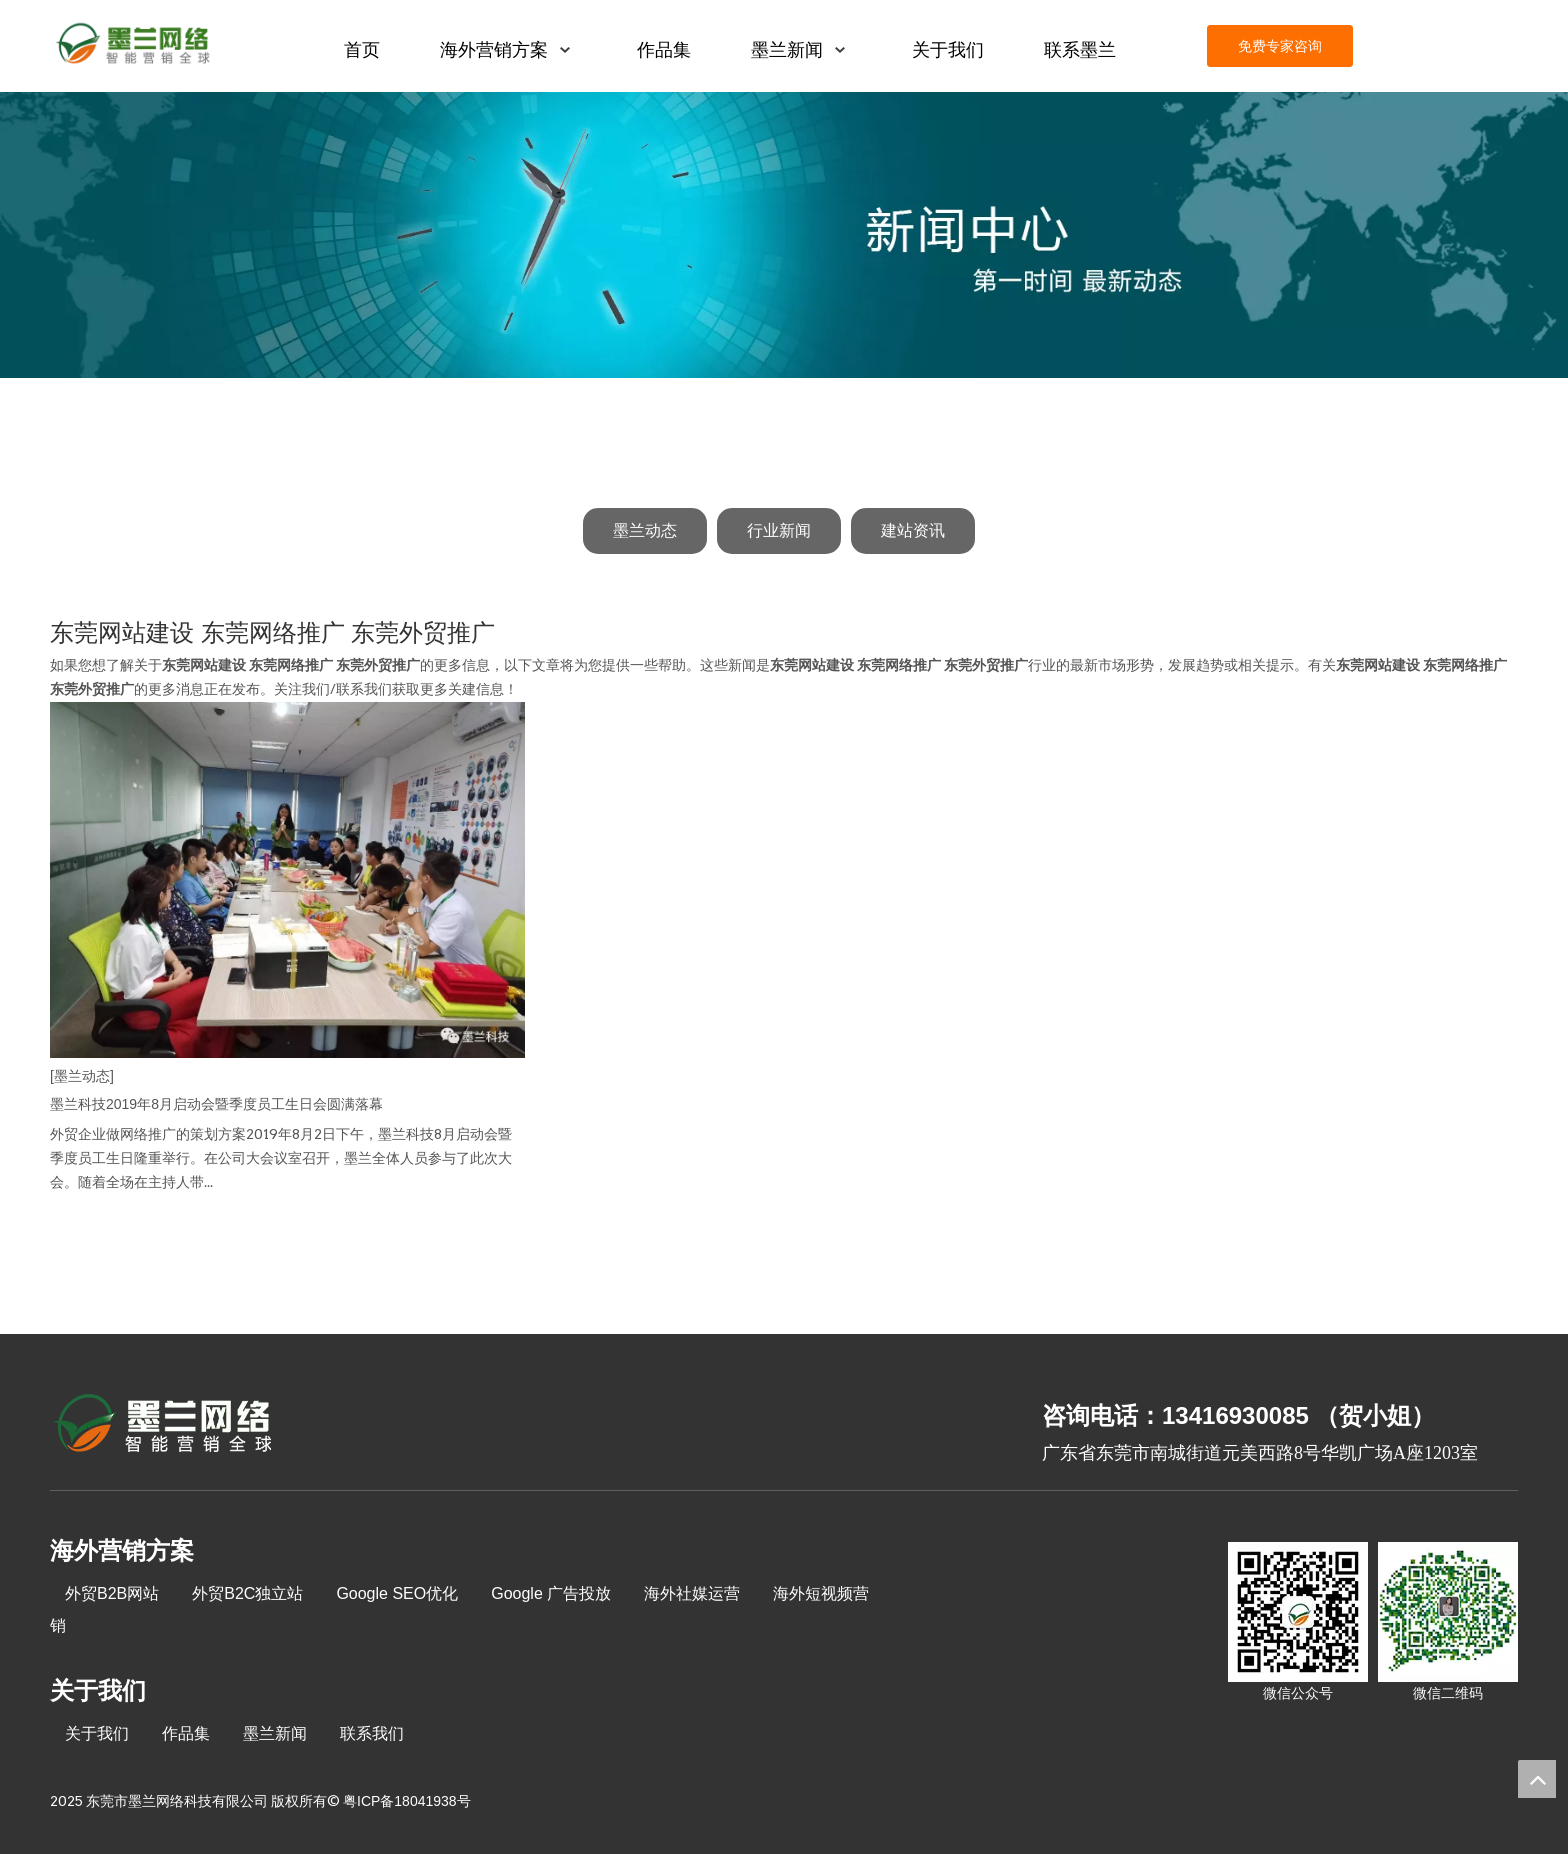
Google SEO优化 (397, 1593)
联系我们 (372, 1733)
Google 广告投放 (551, 1593)
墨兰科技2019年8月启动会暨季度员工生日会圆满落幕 (216, 1104)
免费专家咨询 (1280, 46)
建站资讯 (913, 530)
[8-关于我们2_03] (164, 1426)
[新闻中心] (784, 235)
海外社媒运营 (692, 1593)
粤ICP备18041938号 (407, 1801)
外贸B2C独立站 (247, 1593)
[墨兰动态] (82, 1076)
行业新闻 (779, 530)
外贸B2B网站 (112, 1593)
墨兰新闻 (275, 1733)
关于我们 (97, 1733)
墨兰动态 (645, 530)
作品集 (186, 1733)
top (1537, 1779)
